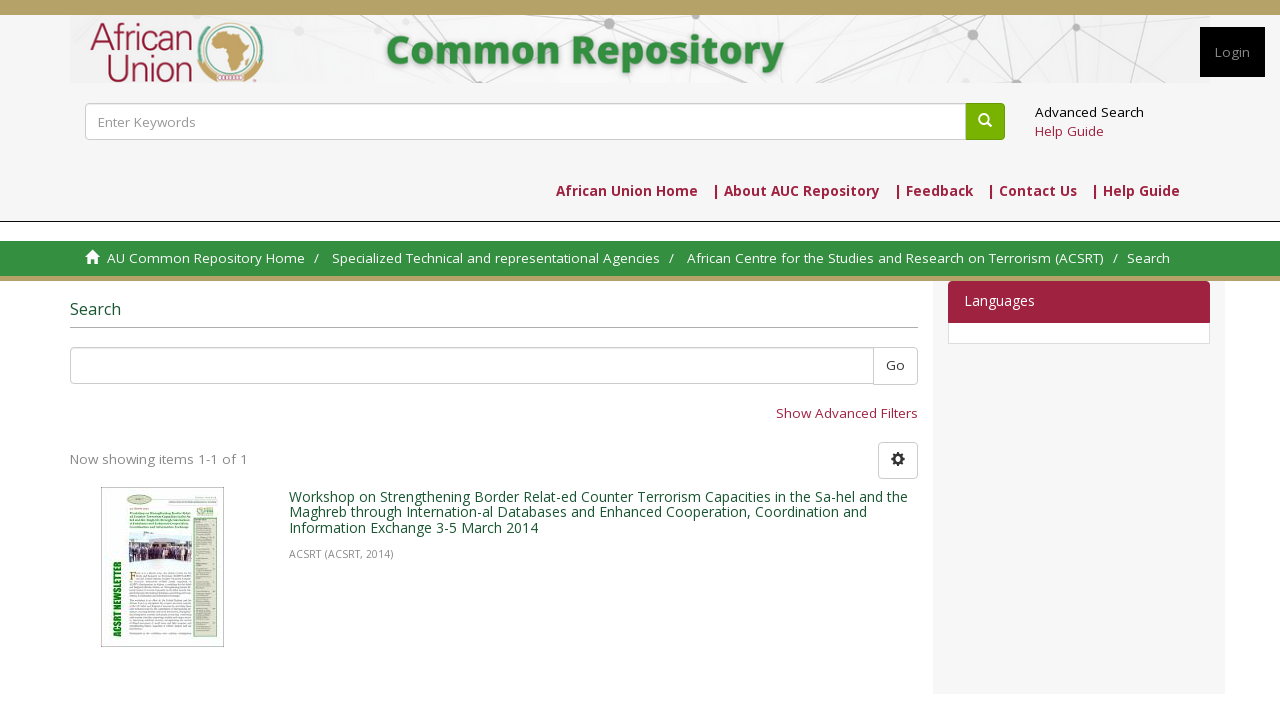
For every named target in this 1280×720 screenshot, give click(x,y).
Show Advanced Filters (847, 413)
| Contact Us (1032, 191)
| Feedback (933, 191)
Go (895, 365)
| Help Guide (1135, 191)
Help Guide (1069, 131)
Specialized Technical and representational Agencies (496, 258)
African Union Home (627, 191)
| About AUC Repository (796, 191)
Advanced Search (1089, 112)
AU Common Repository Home (206, 258)
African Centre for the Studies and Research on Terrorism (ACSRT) (895, 258)
